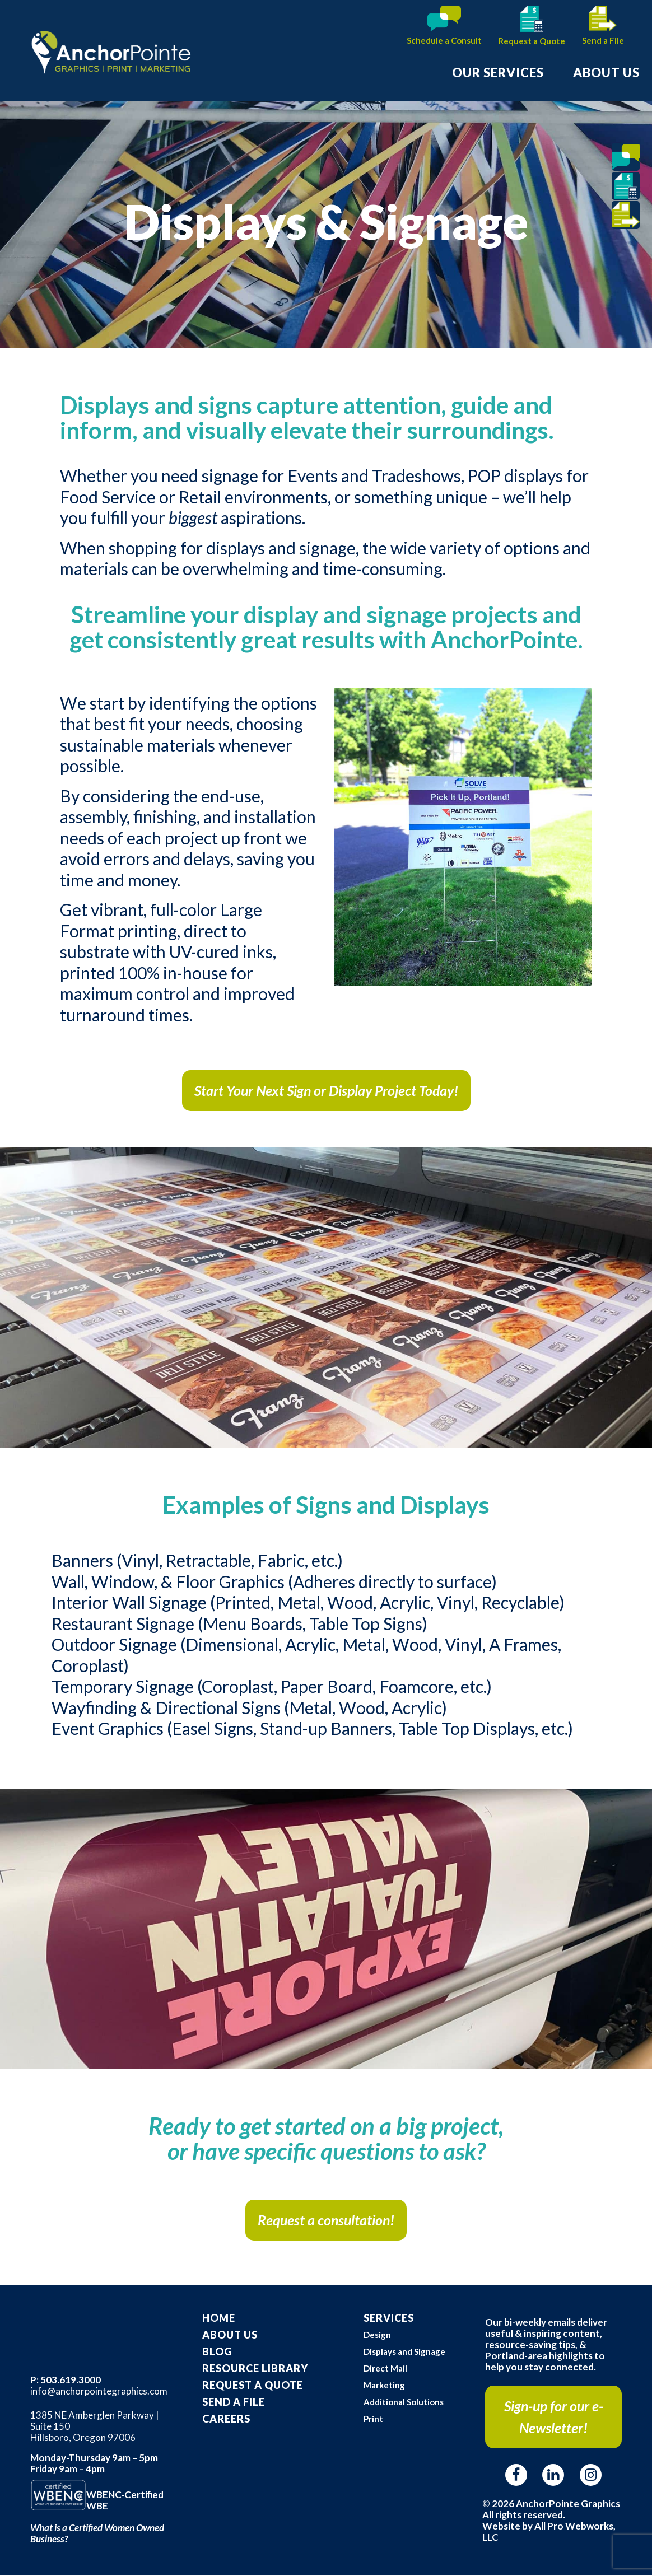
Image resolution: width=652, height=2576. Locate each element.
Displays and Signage (404, 2351)
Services (389, 2317)
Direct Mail (385, 2368)
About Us (230, 2334)
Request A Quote (252, 2385)
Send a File (603, 40)
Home (218, 2317)
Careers (226, 2418)
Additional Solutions (404, 2402)
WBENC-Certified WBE (125, 2500)
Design (377, 2335)
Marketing (384, 2385)
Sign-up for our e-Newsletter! (553, 2416)
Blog (217, 2351)
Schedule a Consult (444, 40)
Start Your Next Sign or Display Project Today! (326, 1090)
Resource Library (255, 2368)
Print (373, 2419)
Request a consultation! (326, 2219)
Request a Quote (532, 41)
